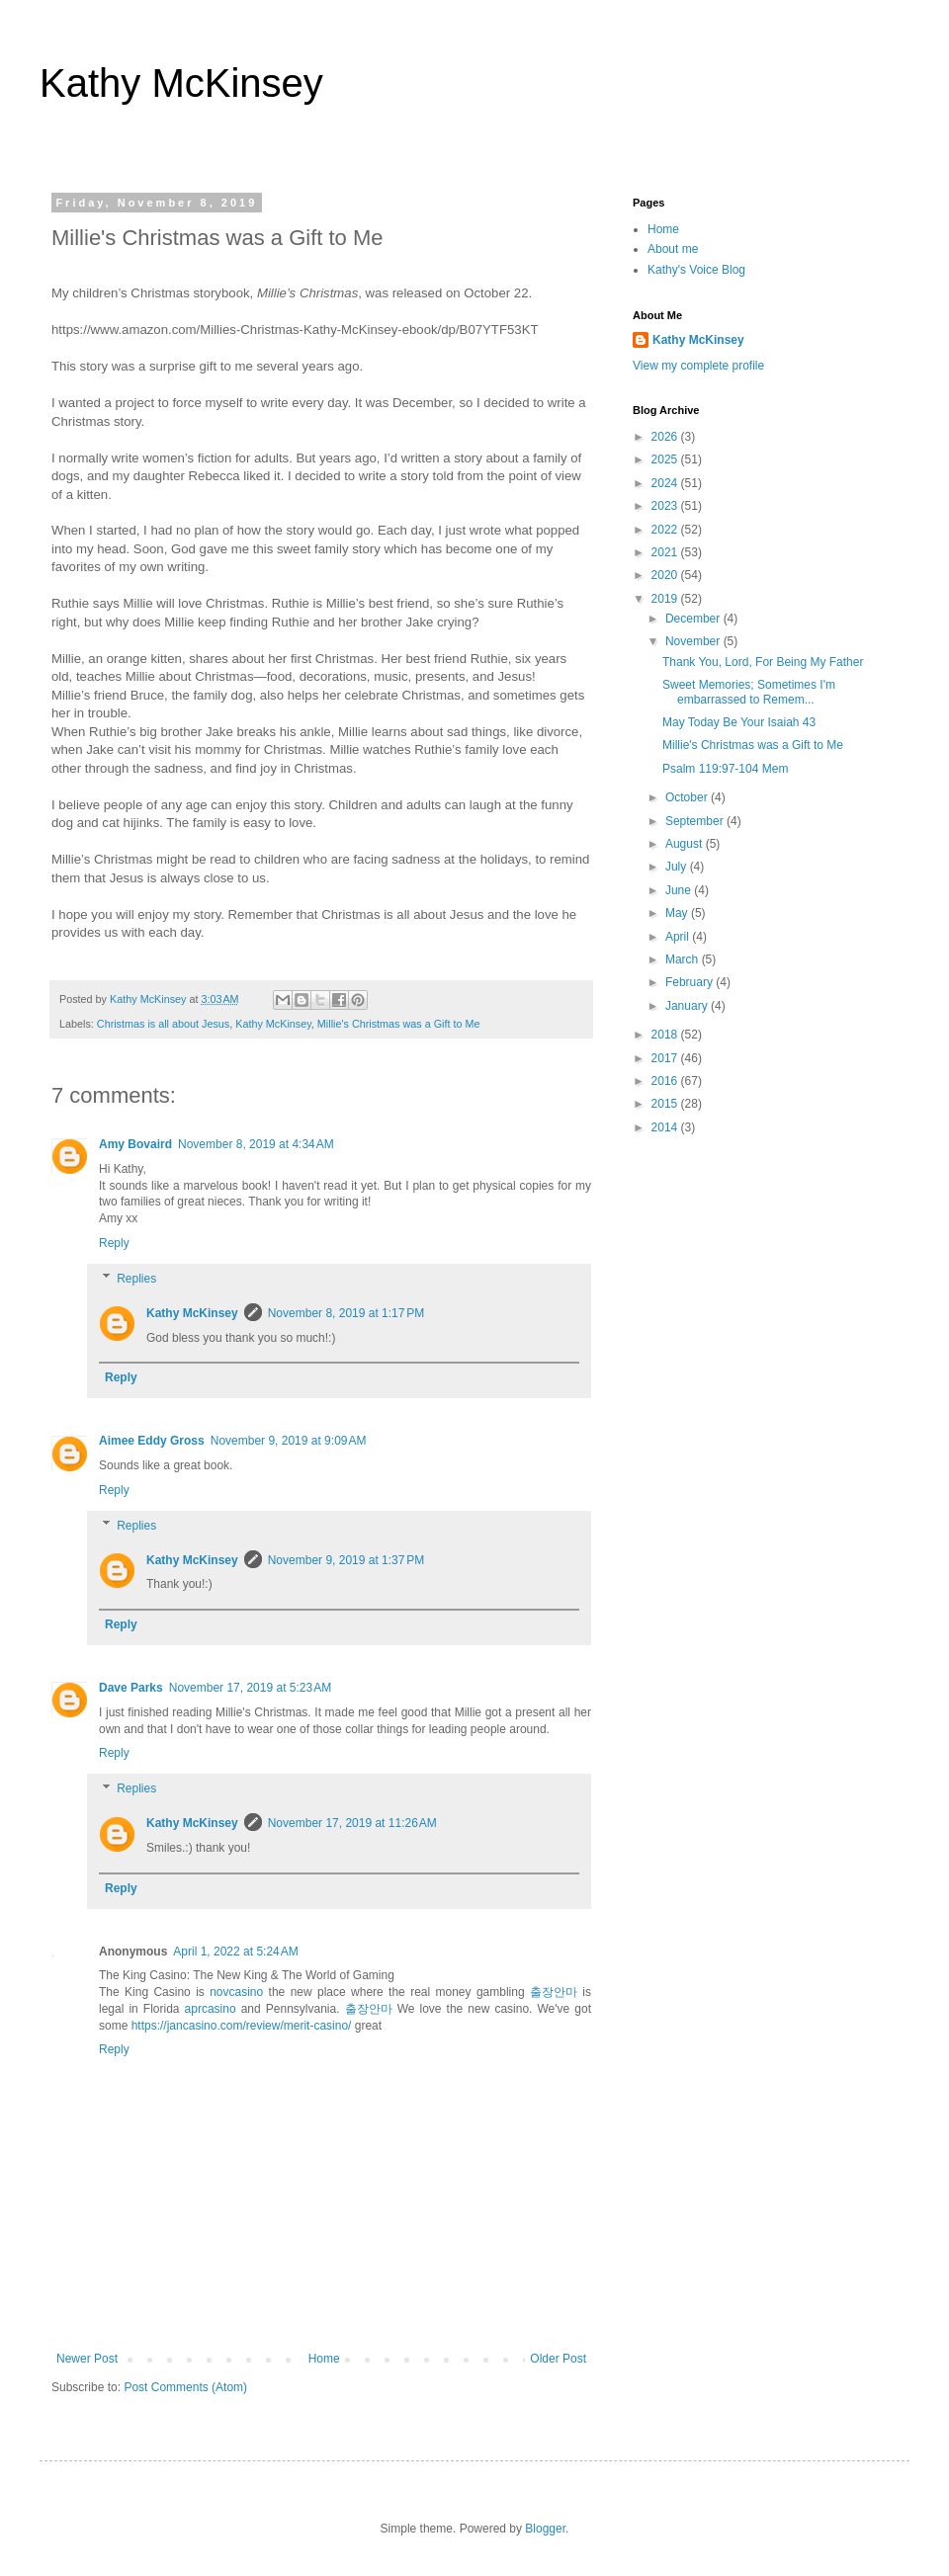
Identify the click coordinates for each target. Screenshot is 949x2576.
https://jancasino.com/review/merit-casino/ (241, 2026)
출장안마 (553, 1992)
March (683, 959)
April (678, 937)
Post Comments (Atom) (185, 2387)
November (694, 641)
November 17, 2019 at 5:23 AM (250, 1688)
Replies (136, 1279)
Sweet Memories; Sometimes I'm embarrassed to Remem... (748, 692)
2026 (666, 437)
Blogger (545, 2528)
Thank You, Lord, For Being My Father (762, 662)
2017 (666, 1058)
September (696, 821)
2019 (666, 599)
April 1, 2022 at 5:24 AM (235, 1951)
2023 (666, 506)
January (688, 1006)
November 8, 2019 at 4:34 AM (256, 1144)
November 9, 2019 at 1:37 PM (346, 1560)
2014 (666, 1127)
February (690, 982)
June (679, 890)
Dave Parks (131, 1688)
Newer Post (87, 2359)
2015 (666, 1104)
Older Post (558, 2359)
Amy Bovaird (135, 1144)
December (694, 618)
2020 (666, 575)
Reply (114, 1243)
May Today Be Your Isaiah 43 (739, 722)
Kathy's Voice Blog (696, 270)
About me (672, 249)
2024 (666, 483)
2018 (666, 1034)
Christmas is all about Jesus (163, 1024)
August (685, 844)
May (678, 913)
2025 (666, 459)
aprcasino (210, 2009)
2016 (666, 1081)
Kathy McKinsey (181, 83)
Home (324, 2359)
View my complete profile (698, 366)
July (677, 866)
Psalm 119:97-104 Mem (725, 769)
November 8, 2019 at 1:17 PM (346, 1313)
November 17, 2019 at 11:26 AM (352, 1823)
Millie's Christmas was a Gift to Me (398, 1024)
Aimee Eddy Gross (152, 1441)
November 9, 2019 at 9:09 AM (289, 1441)
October (688, 797)
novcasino (236, 1992)
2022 (666, 530)
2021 (666, 552)
